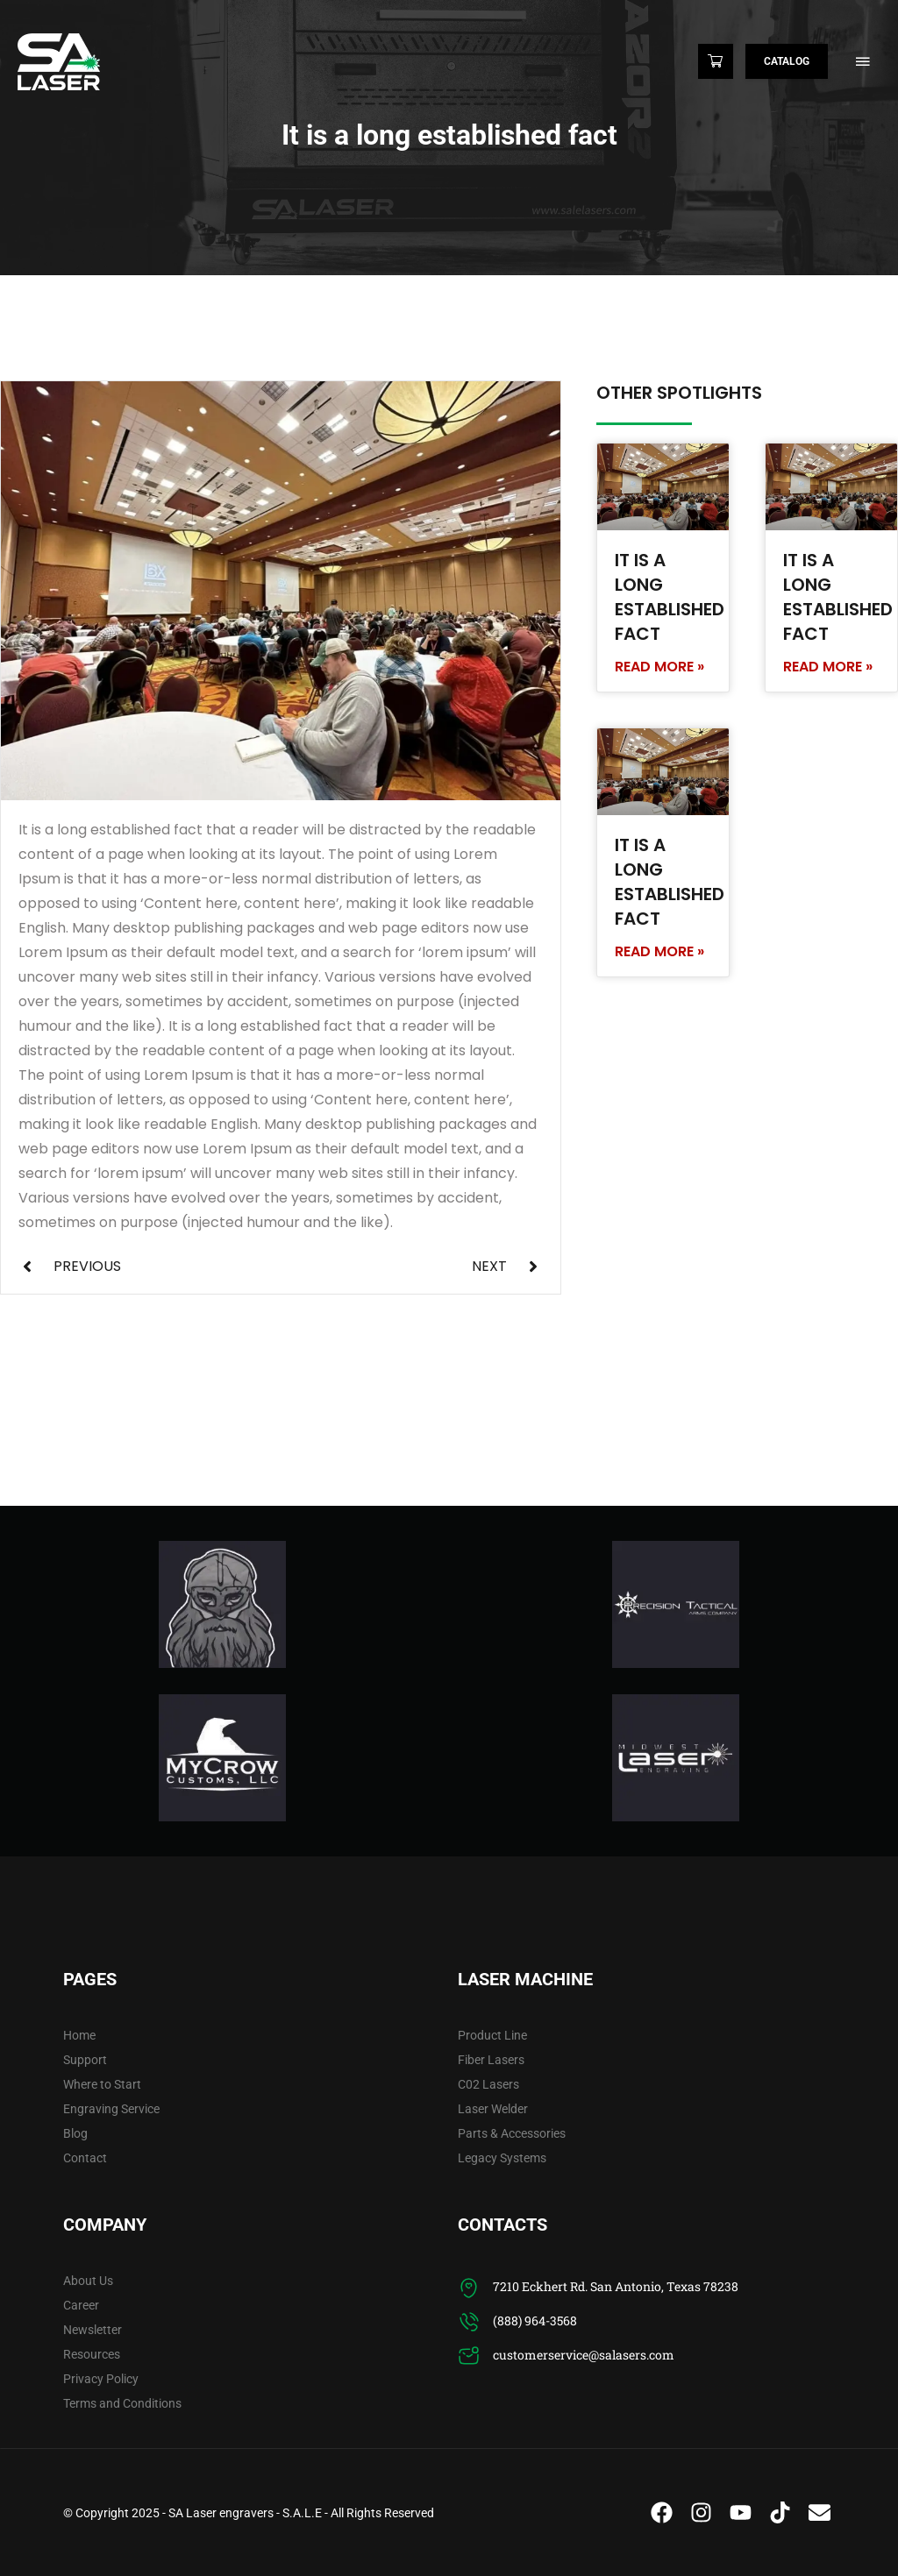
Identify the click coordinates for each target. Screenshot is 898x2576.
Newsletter (92, 2330)
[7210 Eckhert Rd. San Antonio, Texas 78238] (469, 2288)
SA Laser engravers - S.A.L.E (245, 2513)
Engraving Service (111, 2109)
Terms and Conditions (122, 2403)
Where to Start (102, 2084)
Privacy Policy (101, 2379)
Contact (85, 2158)
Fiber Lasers (491, 2060)
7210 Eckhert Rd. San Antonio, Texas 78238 (615, 2286)
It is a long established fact (669, 597)
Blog (75, 2133)
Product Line (492, 2035)
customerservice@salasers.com (583, 2354)
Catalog (786, 61)
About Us (88, 2281)
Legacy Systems (502, 2158)
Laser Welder (493, 2109)
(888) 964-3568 (535, 2320)
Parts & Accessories (512, 2133)
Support (85, 2060)
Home (79, 2035)
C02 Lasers (488, 2084)
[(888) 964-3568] (469, 2322)
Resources (91, 2354)
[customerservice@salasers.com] (469, 2356)
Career (81, 2305)
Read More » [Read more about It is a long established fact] (659, 666)
